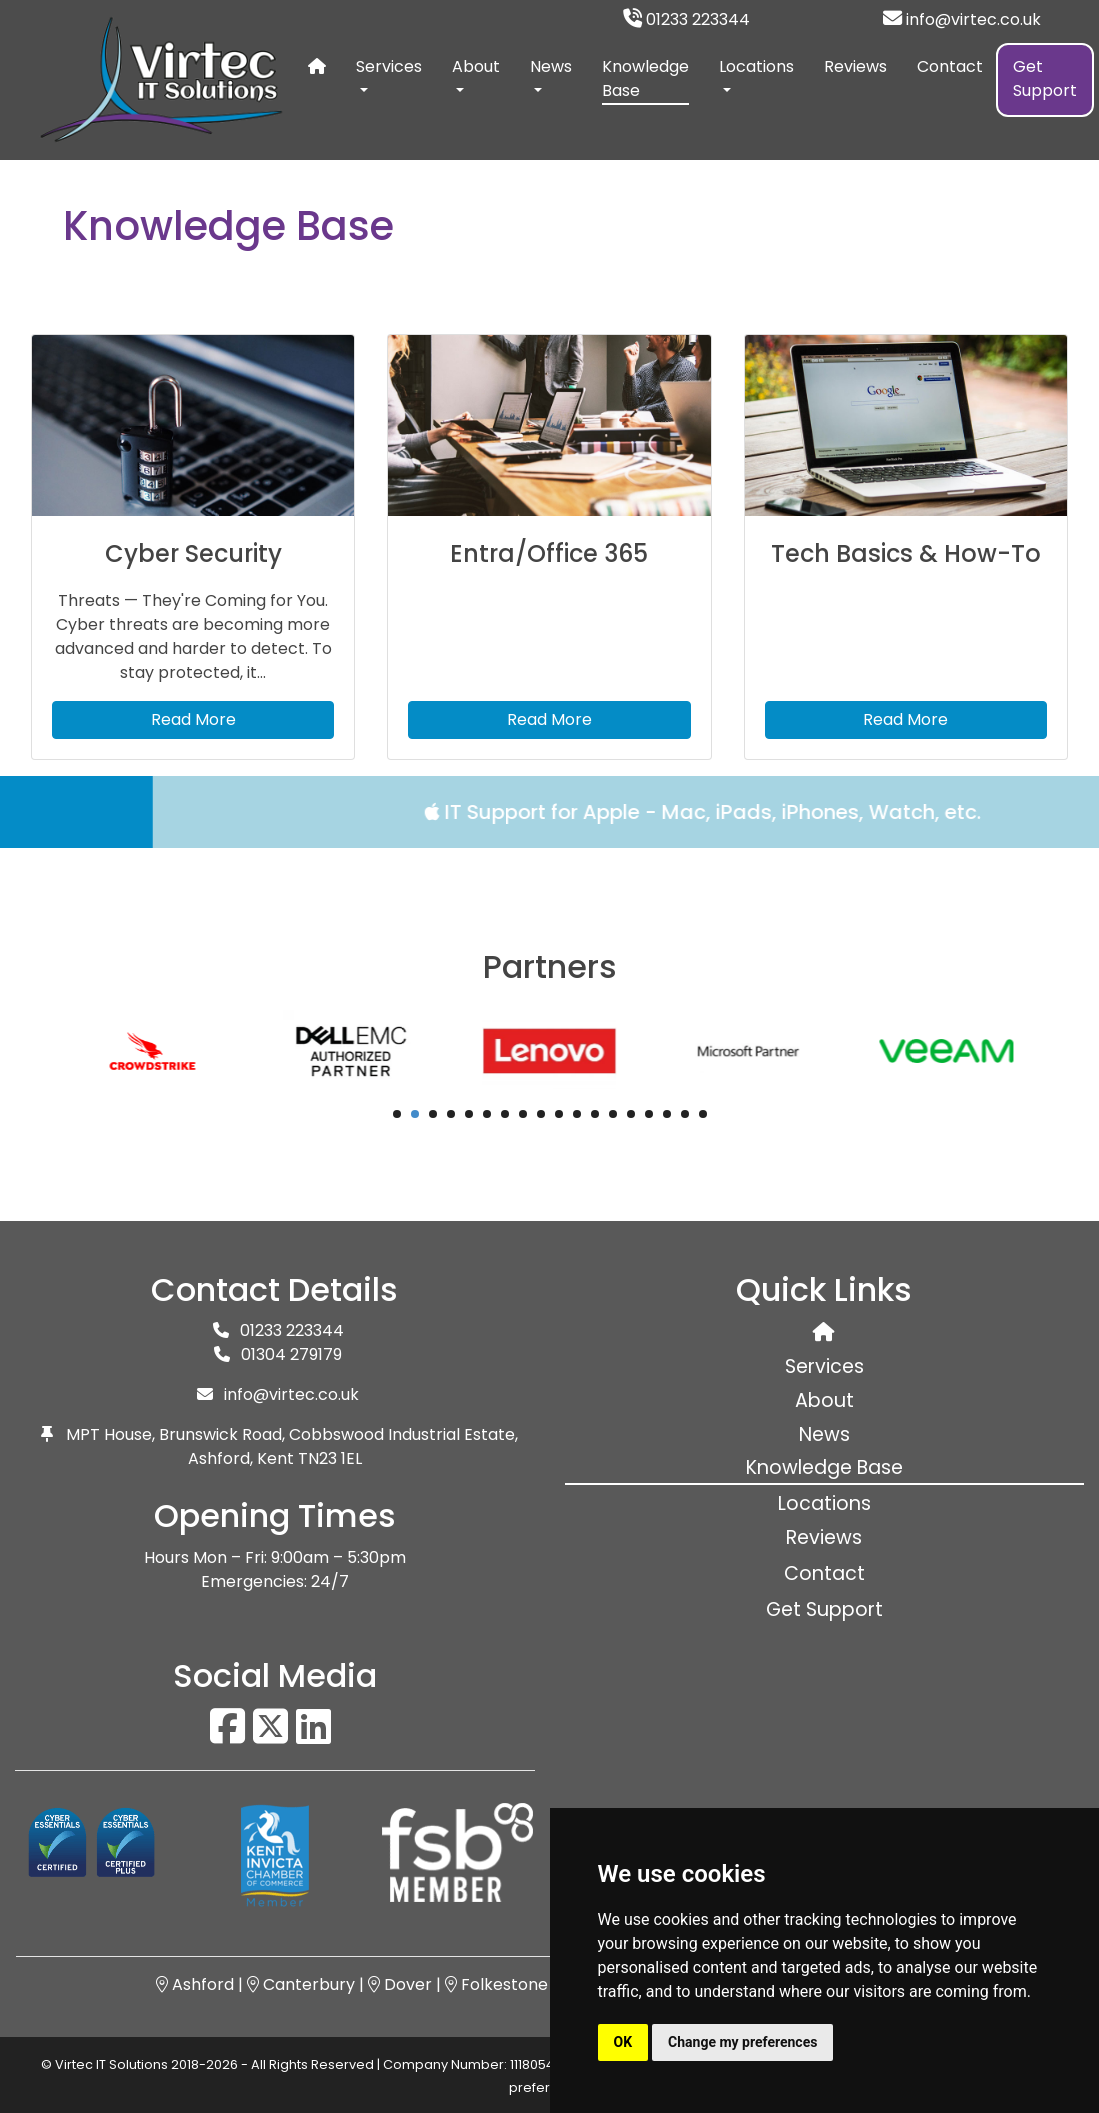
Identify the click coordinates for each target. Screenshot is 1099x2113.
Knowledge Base (645, 80)
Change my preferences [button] (742, 2042)
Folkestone (496, 1984)
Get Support (1045, 78)
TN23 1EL (330, 1458)
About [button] (476, 66)
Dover (400, 1984)
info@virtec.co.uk (962, 19)
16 (667, 1114)
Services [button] (389, 66)
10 (559, 1114)
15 (649, 1114)
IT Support (519, 812)
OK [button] (623, 2042)
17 (685, 1114)
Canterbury (301, 1984)
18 (703, 1114)
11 (577, 1114)
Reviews (855, 66)
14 (631, 1114)
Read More (193, 719)
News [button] (551, 66)
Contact (950, 66)
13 (613, 1114)
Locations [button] (756, 66)
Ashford (195, 1984)
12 (595, 1114)
